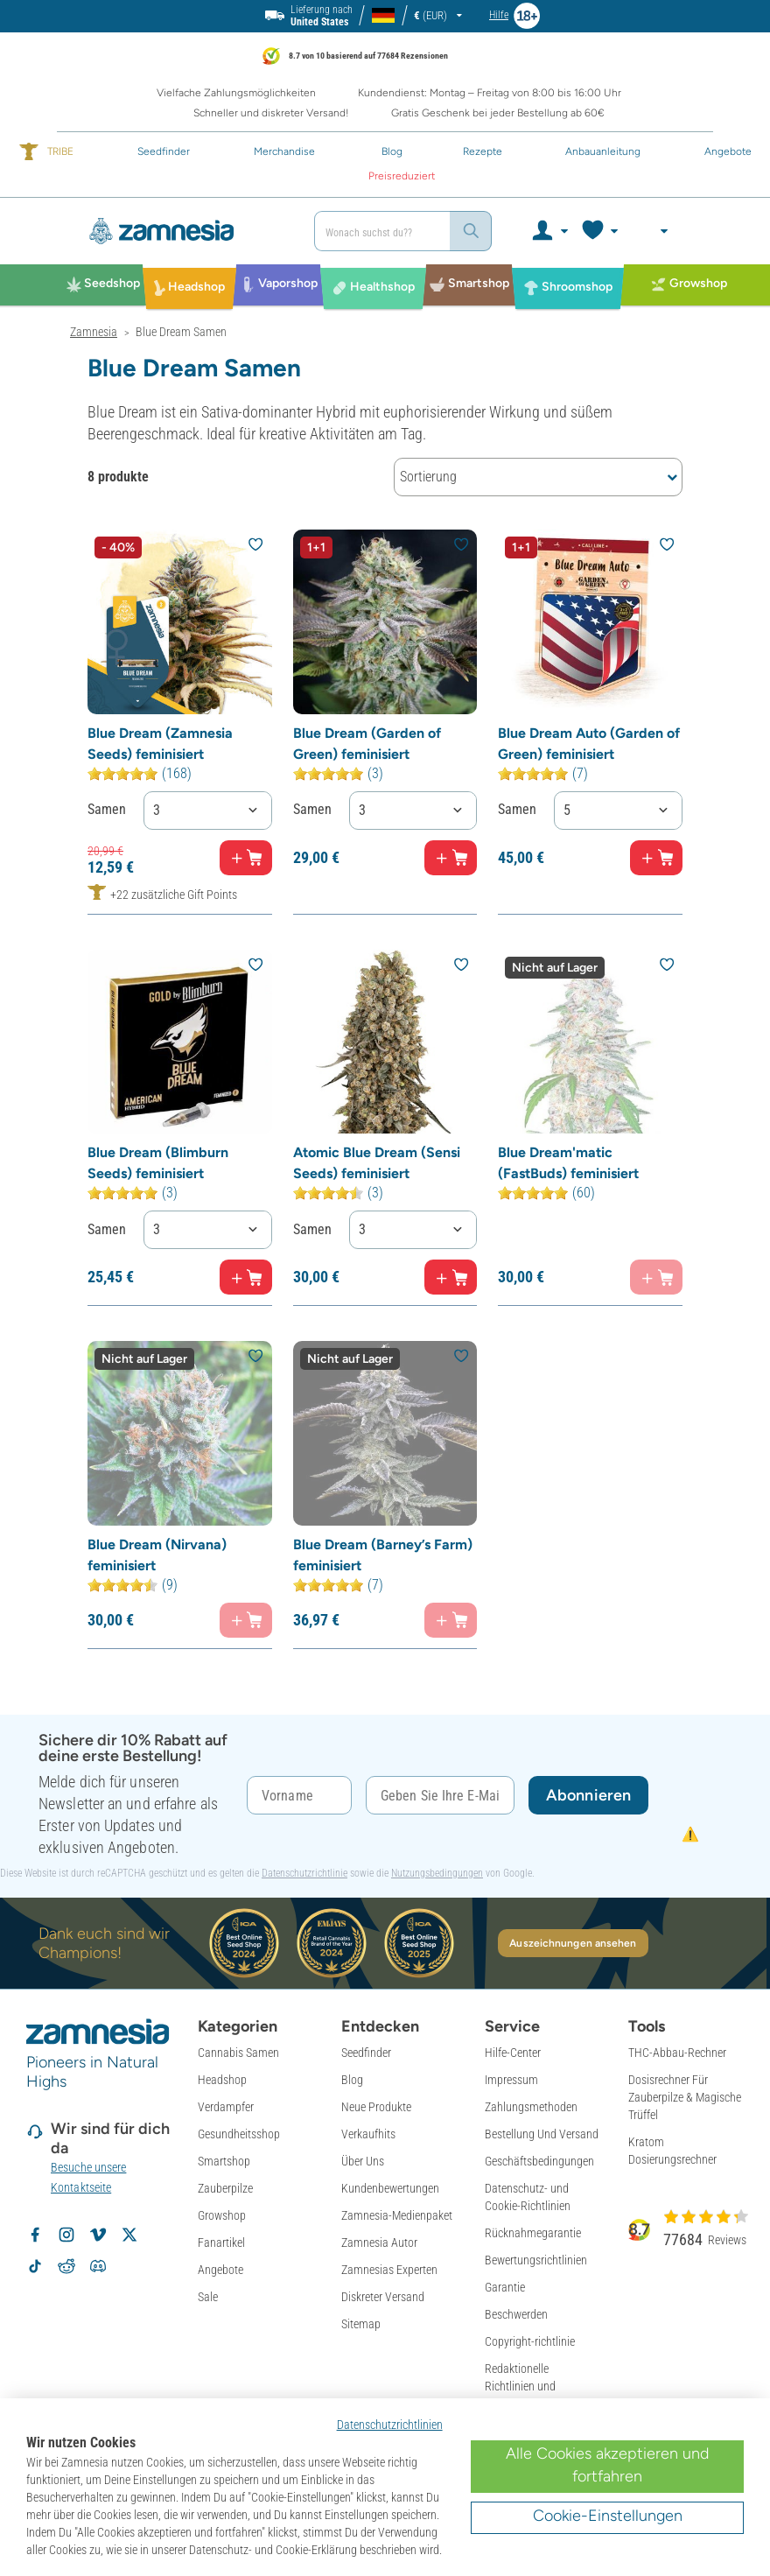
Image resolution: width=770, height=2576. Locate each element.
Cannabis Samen (238, 2053)
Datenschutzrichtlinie (304, 1873)
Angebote (220, 2270)
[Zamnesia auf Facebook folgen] (35, 2234)
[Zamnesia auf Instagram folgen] (66, 2234)
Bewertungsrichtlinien (536, 2260)
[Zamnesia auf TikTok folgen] (35, 2266)
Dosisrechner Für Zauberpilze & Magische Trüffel (684, 2097)
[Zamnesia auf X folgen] (129, 2234)
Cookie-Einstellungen (607, 2515)
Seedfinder (366, 2053)
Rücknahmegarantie (533, 2233)
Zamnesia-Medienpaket (396, 2215)
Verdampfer (226, 2107)
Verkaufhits (368, 2134)
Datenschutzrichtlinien (390, 2425)
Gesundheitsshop (239, 2134)
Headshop (222, 2080)
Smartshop (224, 2161)
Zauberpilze (225, 2188)
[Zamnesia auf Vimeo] (98, 2234)
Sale (208, 2297)
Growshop (222, 2215)
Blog (352, 2080)
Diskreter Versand (382, 2297)
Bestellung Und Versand (541, 2134)
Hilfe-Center (513, 2053)
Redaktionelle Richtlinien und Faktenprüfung (520, 2386)
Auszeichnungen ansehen (572, 1943)
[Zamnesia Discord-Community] (98, 2266)
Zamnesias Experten (389, 2270)
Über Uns (362, 2161)
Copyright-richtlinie (530, 2341)
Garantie (505, 2287)
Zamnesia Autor (379, 2243)
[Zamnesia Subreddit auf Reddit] (66, 2266)
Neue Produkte (376, 2107)
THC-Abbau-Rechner (677, 2053)
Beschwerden (516, 2314)
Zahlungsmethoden (531, 2107)
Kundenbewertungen (390, 2188)
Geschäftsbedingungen (539, 2161)
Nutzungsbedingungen (437, 1873)
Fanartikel (221, 2243)
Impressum (511, 2080)
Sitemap (361, 2324)
